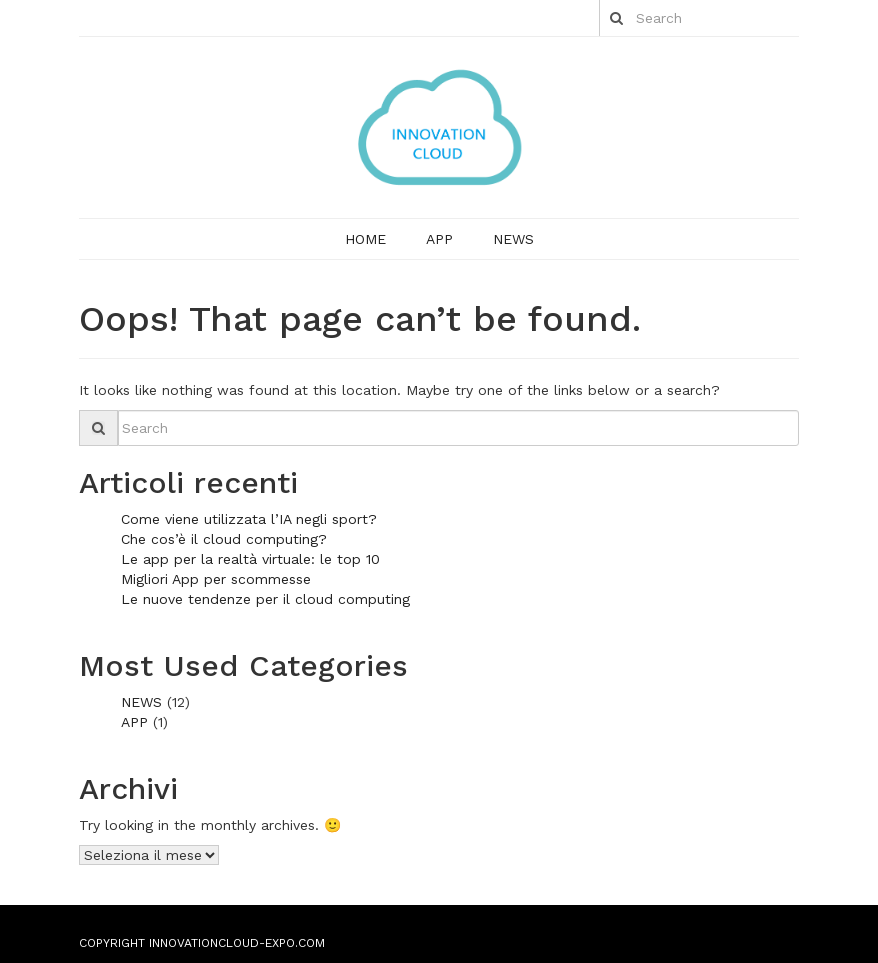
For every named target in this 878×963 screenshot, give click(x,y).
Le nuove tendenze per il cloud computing (265, 599)
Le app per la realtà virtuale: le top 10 (250, 559)
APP (439, 239)
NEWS (513, 239)
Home (365, 239)
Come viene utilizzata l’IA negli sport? (249, 519)
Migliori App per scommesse (216, 579)
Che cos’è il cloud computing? (224, 539)
